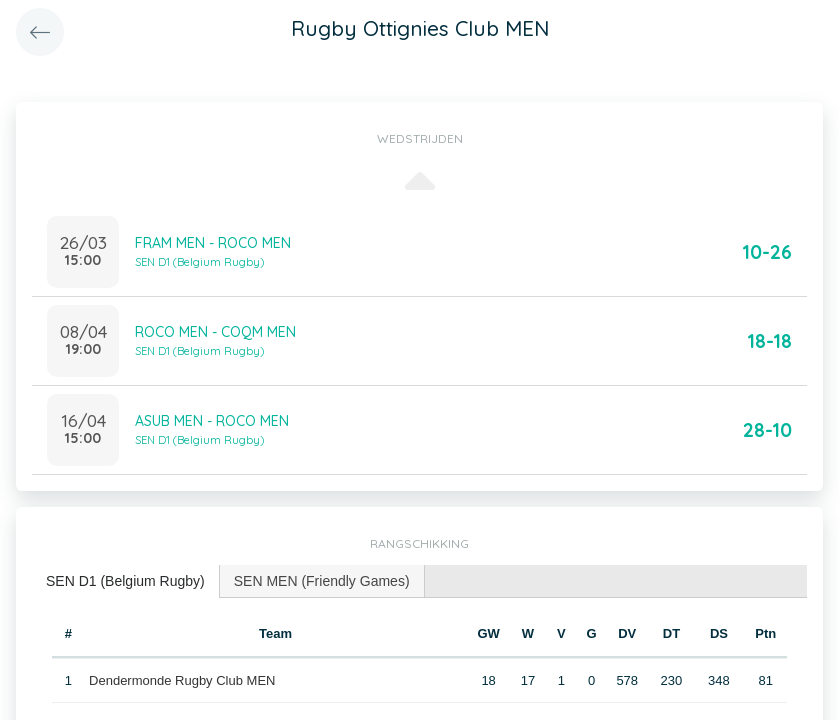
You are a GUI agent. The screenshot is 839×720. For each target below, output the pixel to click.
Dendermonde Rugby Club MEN (182, 680)
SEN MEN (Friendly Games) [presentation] (322, 581)
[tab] (126, 581)
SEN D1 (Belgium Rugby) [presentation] (125, 581)
